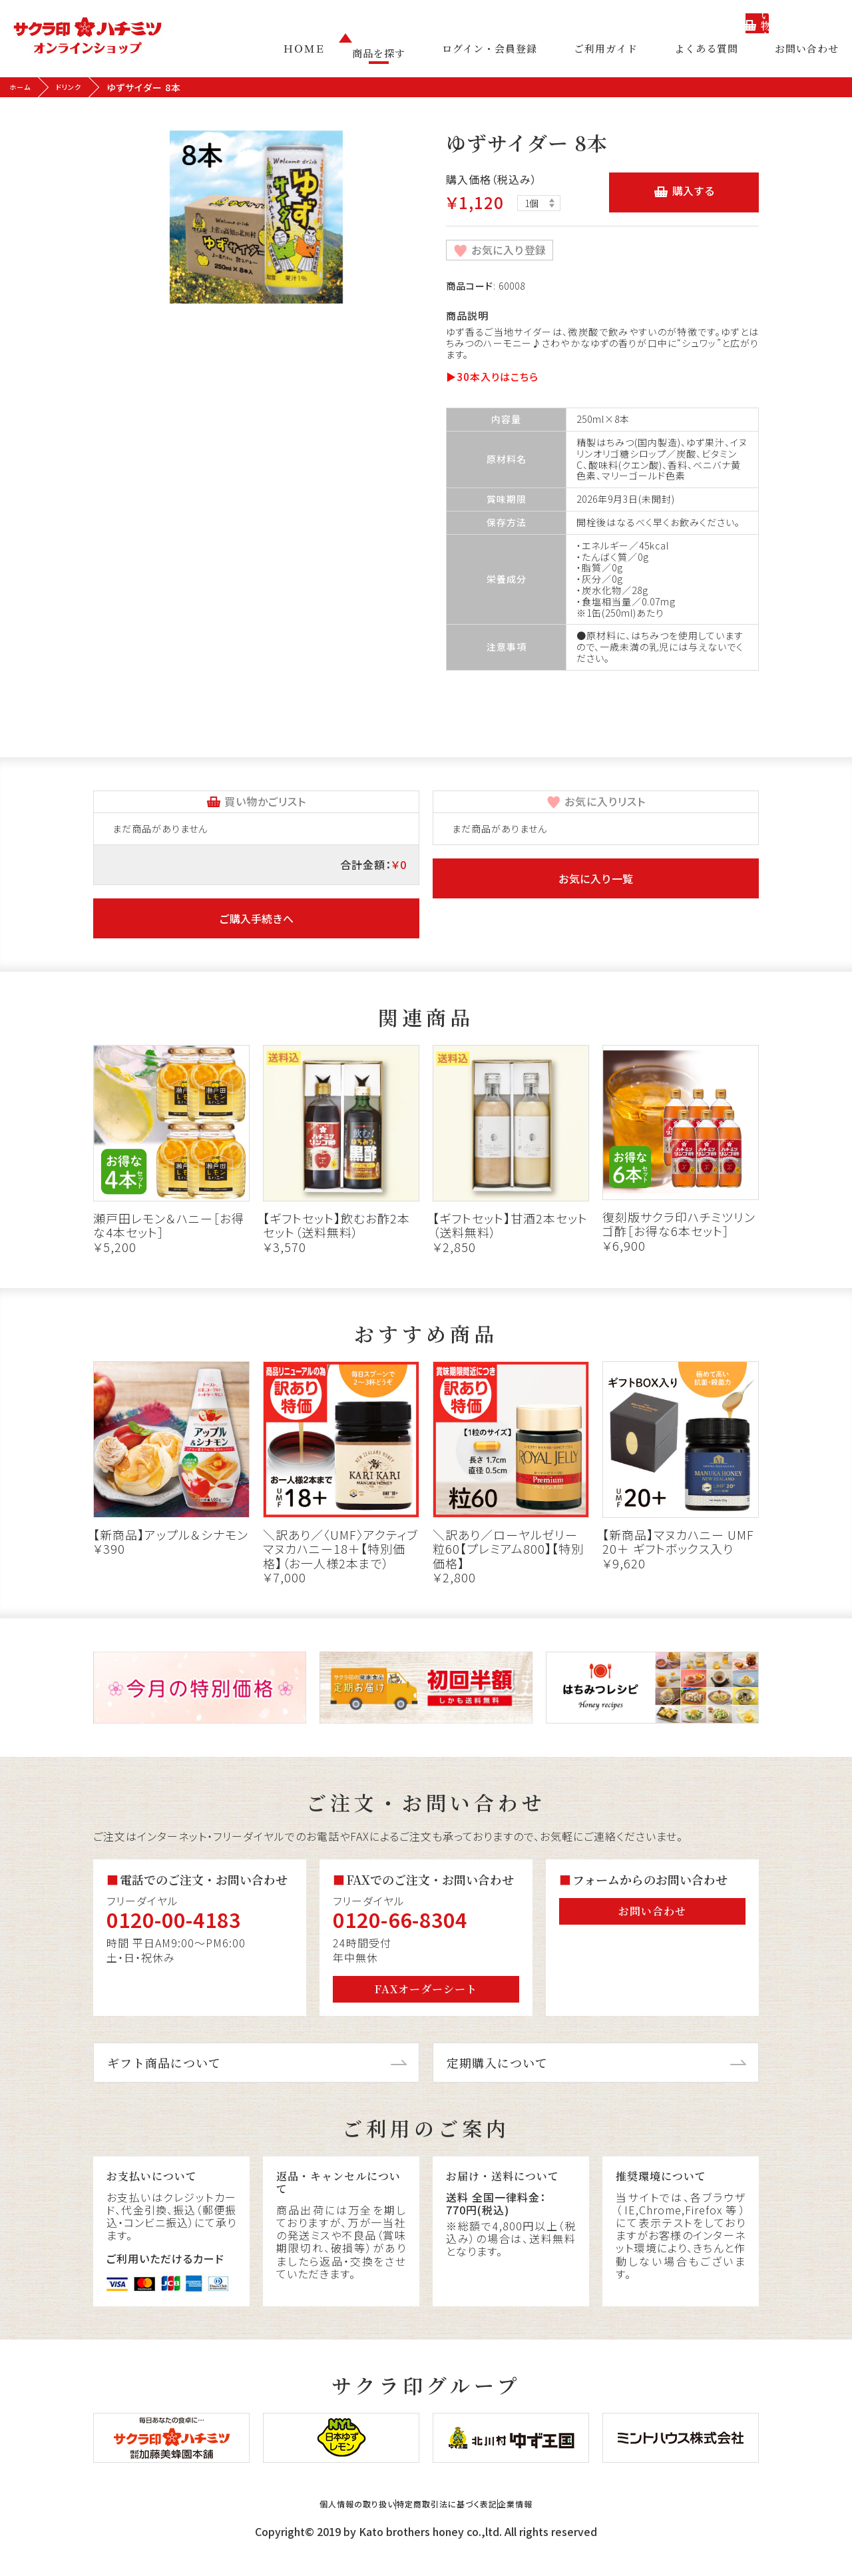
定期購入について (497, 2061)
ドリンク (80, 87)
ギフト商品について (164, 2061)
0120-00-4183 (173, 1918)
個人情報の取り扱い (311, 2523)
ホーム (23, 87)
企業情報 (568, 2523)
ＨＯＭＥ (344, 53)
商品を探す (418, 53)
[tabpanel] (256, 217)
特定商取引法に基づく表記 (453, 2523)
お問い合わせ (807, 53)
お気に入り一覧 (595, 877)
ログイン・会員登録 (519, 53)
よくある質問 (716, 53)
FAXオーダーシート (426, 1987)
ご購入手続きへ (256, 918)
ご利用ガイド (626, 53)
